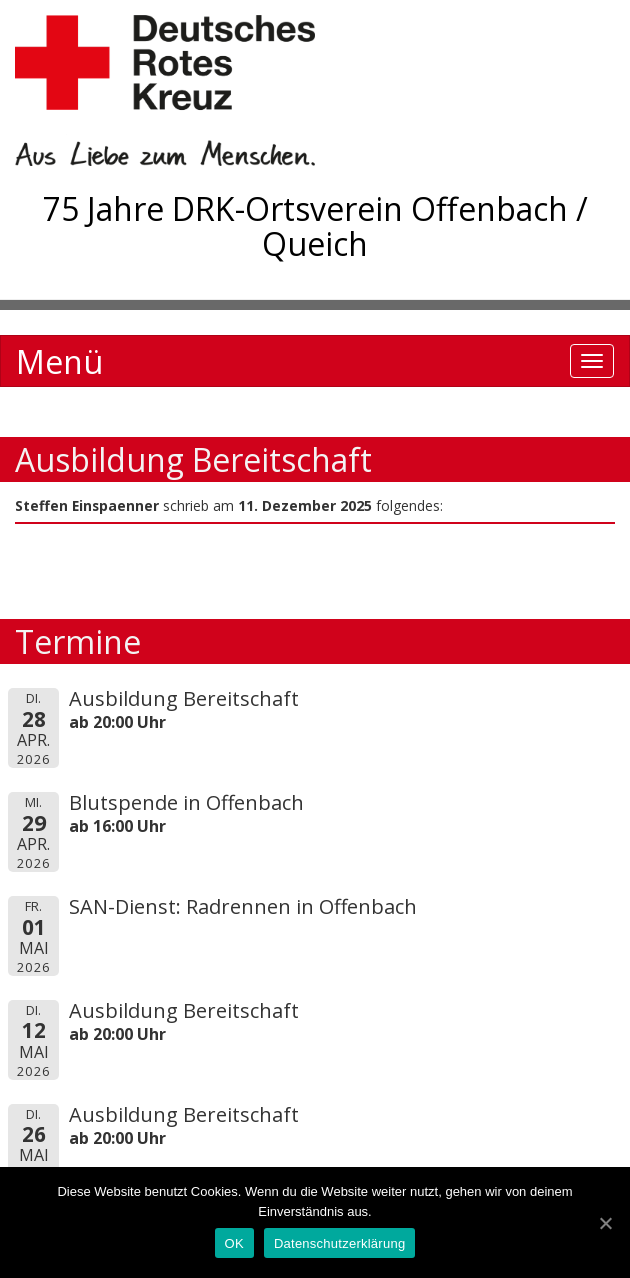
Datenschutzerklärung (339, 1243)
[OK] (605, 1223)
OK (234, 1243)
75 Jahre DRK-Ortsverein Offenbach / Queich (315, 226)
